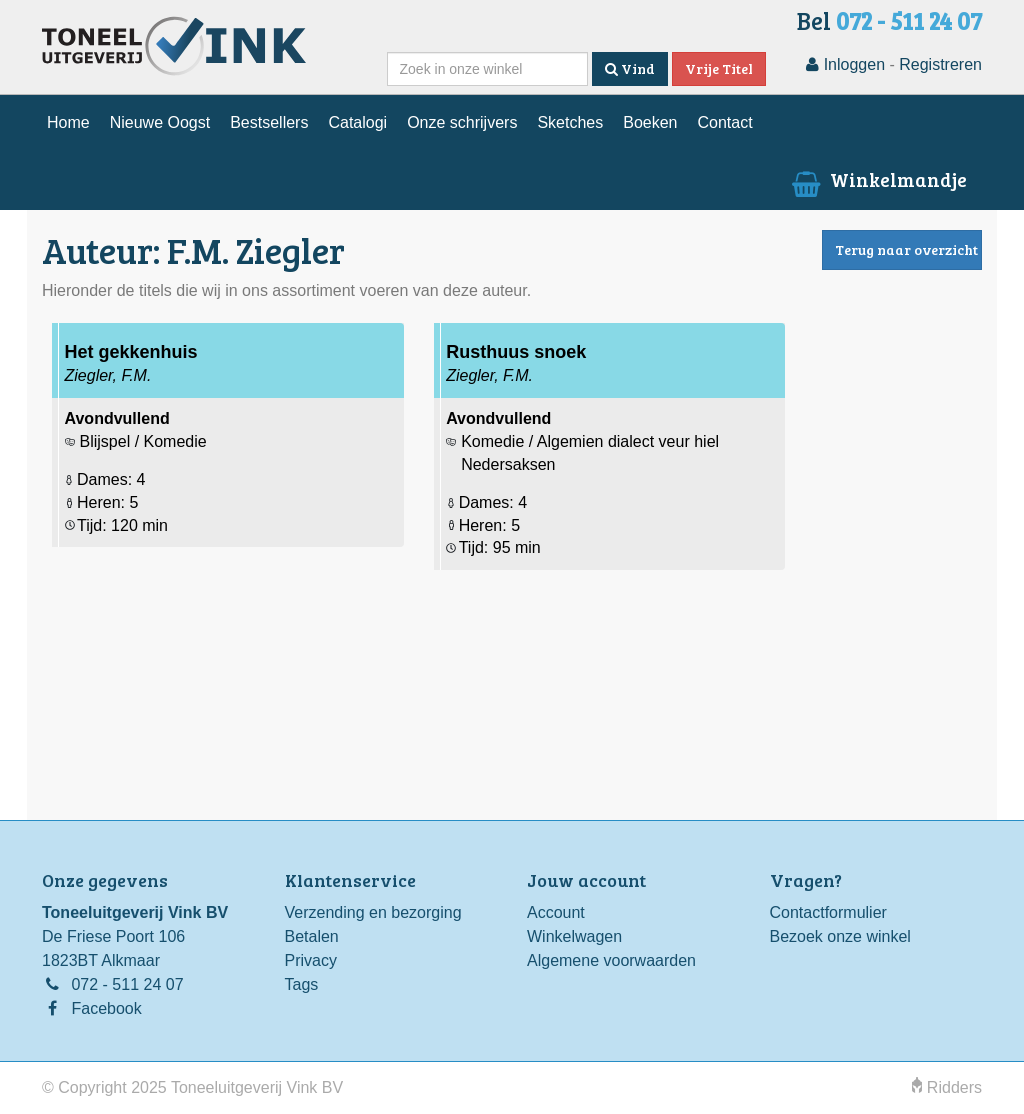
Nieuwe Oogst (160, 122)
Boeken (650, 122)
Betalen (312, 936)
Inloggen (845, 64)
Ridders (947, 1087)
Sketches (570, 122)
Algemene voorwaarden (611, 960)
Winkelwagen (574, 936)
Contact (724, 122)
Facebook (106, 1008)
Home (68, 122)
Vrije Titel (719, 68)
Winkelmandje (877, 179)
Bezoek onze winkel (840, 936)
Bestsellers (269, 122)
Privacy (311, 960)
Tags (302, 984)
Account (556, 912)
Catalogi (357, 122)
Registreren (940, 64)
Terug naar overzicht (906, 249)
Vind (630, 68)
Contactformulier (828, 912)
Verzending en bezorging (373, 912)
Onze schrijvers (462, 122)
